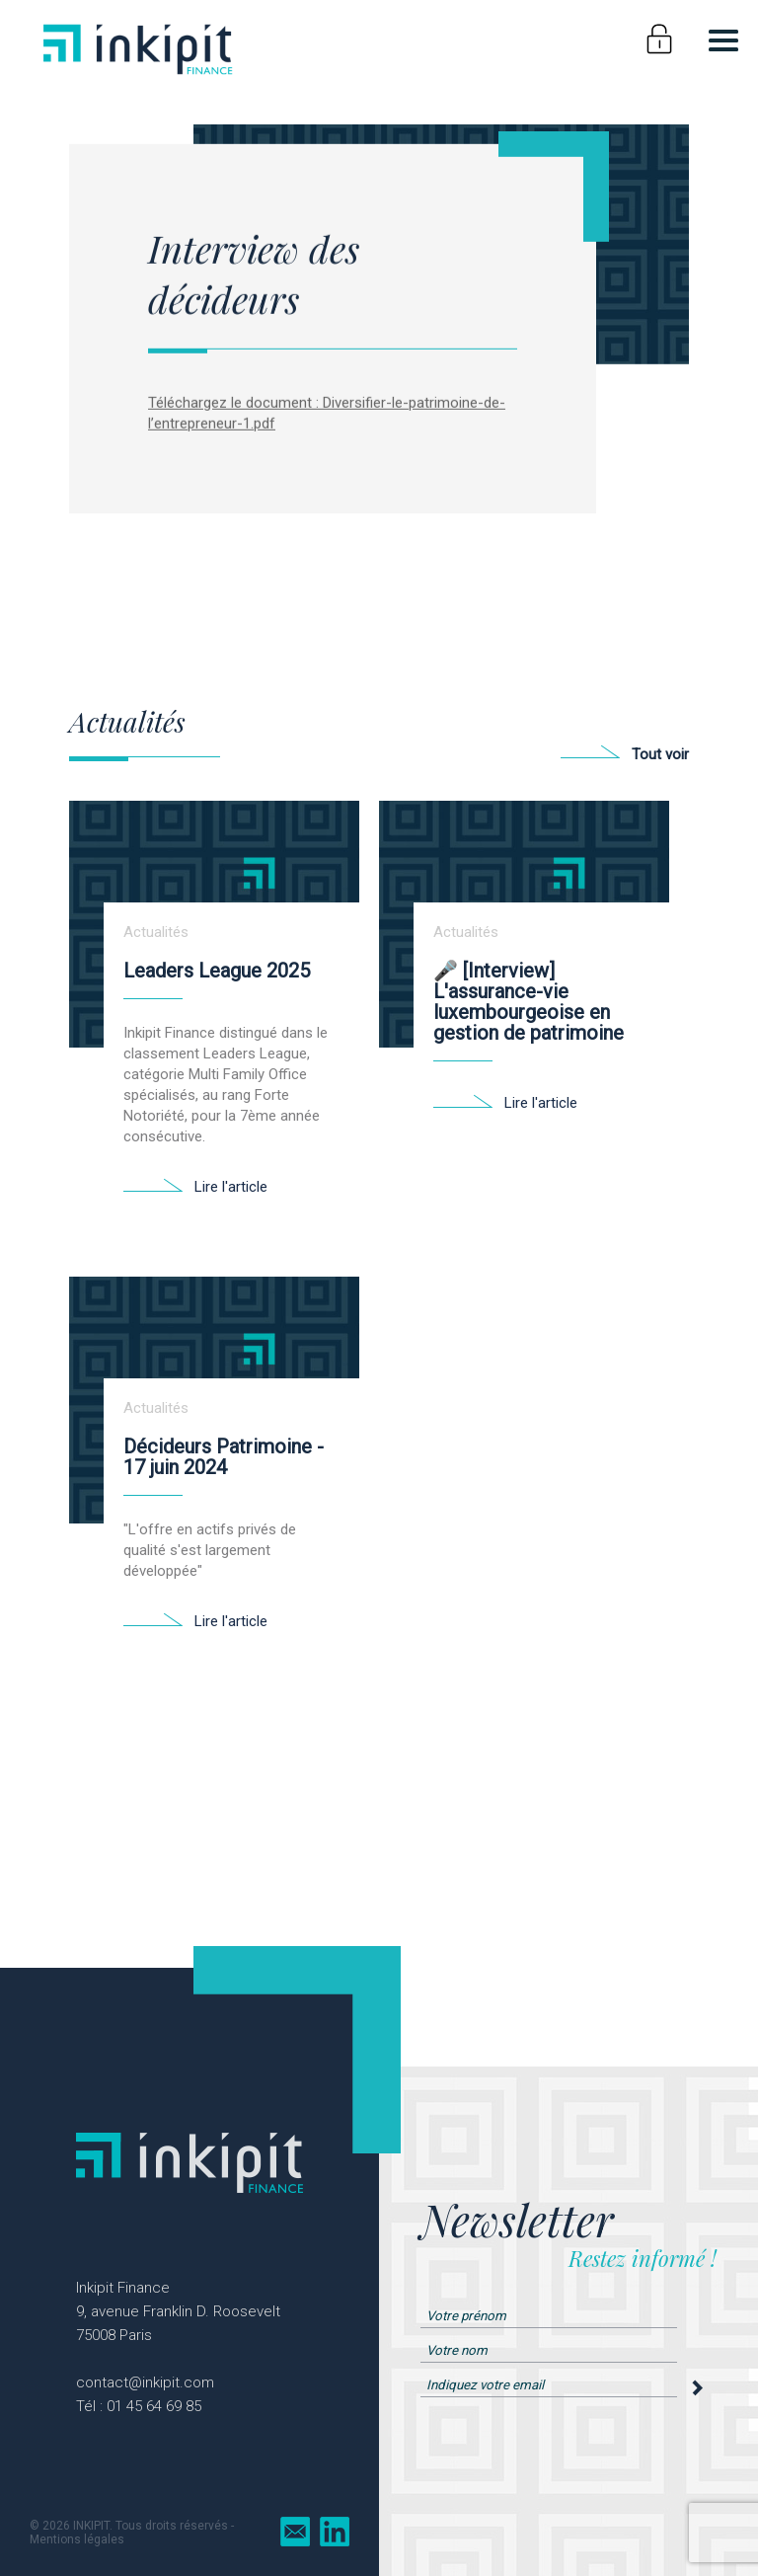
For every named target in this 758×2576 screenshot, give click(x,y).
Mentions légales (77, 2539)
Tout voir (660, 754)
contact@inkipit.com (145, 2382)
